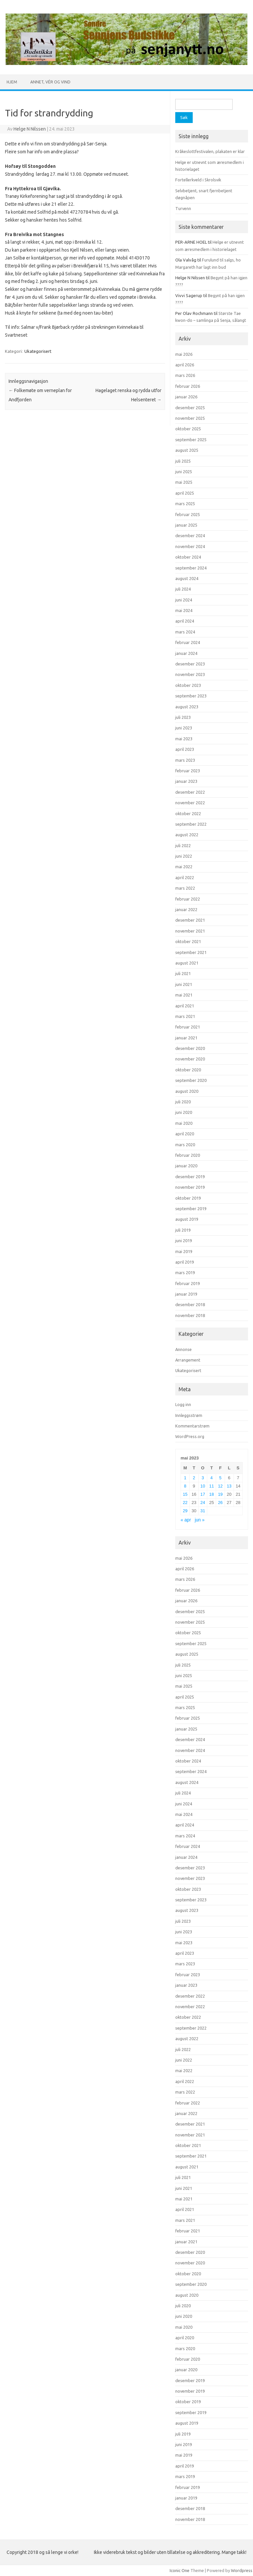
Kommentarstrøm (192, 1426)
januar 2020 (186, 1165)
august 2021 (186, 963)
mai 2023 (183, 738)
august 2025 (186, 450)
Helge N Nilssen (30, 129)
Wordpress (241, 2570)
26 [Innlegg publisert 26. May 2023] (220, 1502)
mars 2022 (185, 888)
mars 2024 (185, 631)
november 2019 (190, 1187)
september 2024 (191, 568)
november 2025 (190, 418)
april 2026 (184, 364)
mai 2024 (183, 610)
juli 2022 (183, 845)
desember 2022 (190, 792)
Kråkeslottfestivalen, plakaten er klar (210, 151)
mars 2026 (185, 375)
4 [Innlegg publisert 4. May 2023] (212, 1477)
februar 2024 (187, 642)
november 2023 (190, 674)
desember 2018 (190, 1304)
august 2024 (186, 578)
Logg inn (183, 1404)
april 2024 (184, 621)
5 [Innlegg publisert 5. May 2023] (220, 1477)
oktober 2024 (188, 557)
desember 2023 (190, 663)
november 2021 (190, 931)
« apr (186, 1520)
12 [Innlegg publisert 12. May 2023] (220, 1486)
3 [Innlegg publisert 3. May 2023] (203, 1477)
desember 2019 (190, 1176)
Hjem (12, 82)
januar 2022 (186, 909)
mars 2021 (185, 1016)
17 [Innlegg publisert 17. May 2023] (202, 1494)
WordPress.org (189, 1436)
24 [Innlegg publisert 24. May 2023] (202, 1502)
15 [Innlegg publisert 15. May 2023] (185, 1494)
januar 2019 (186, 1294)
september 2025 (191, 439)
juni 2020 (183, 1112)
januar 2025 (186, 525)
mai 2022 (183, 866)
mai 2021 (183, 995)
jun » (200, 1520)
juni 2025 (183, 471)
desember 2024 (190, 535)
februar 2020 (187, 1155)
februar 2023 (187, 770)
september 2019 (191, 1208)
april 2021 (184, 1005)
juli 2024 (183, 589)
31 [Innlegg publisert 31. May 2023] (202, 1510)
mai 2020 (183, 1123)
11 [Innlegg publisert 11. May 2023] (211, 1486)
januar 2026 (186, 396)
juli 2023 (183, 717)
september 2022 (191, 824)
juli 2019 (183, 1230)
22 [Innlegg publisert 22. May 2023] (185, 1502)
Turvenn (183, 208)
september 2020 (191, 1080)
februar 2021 (187, 1027)
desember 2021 (190, 920)
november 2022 (190, 802)
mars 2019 (185, 1272)
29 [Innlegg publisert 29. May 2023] (185, 1510)
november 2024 (190, 546)
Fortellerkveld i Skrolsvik (198, 179)
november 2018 (190, 1315)
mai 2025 (183, 482)
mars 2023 (185, 760)
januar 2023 (186, 781)
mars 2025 (185, 503)
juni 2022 (183, 856)
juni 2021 (183, 984)
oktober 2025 (188, 428)
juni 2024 (183, 600)
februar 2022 (187, 899)
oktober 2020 (188, 1069)
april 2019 (184, 1262)
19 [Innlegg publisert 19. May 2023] (220, 1494)
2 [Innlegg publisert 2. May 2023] (194, 1477)
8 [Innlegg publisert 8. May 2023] (185, 1486)
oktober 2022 (188, 813)
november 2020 (190, 1059)
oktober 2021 (188, 941)
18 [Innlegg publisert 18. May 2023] (211, 1494)
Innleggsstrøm (188, 1415)
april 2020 (184, 1133)
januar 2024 (186, 653)
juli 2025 (183, 461)
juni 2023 (183, 727)
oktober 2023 (188, 685)
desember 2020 (190, 1048)
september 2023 (191, 695)
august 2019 (186, 1219)
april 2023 (184, 749)
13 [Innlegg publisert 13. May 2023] (229, 1486)
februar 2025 (187, 514)
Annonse (183, 1349)
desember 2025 (190, 407)
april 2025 (184, 493)
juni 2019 (183, 1240)
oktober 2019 (188, 1198)
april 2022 (184, 877)
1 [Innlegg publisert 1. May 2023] (185, 1477)
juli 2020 (183, 1101)
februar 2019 (187, 1283)
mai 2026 (183, 354)
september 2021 (191, 952)
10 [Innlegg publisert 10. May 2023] (202, 1486)
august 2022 (186, 834)
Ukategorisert (37, 351)
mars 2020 (185, 1144)
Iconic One (179, 2570)
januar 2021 (186, 1037)
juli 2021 (183, 973)
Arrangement (187, 1360)
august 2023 (186, 706)
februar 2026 (187, 386)
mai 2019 (183, 1251)
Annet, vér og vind (50, 82)
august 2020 (186, 1091)
